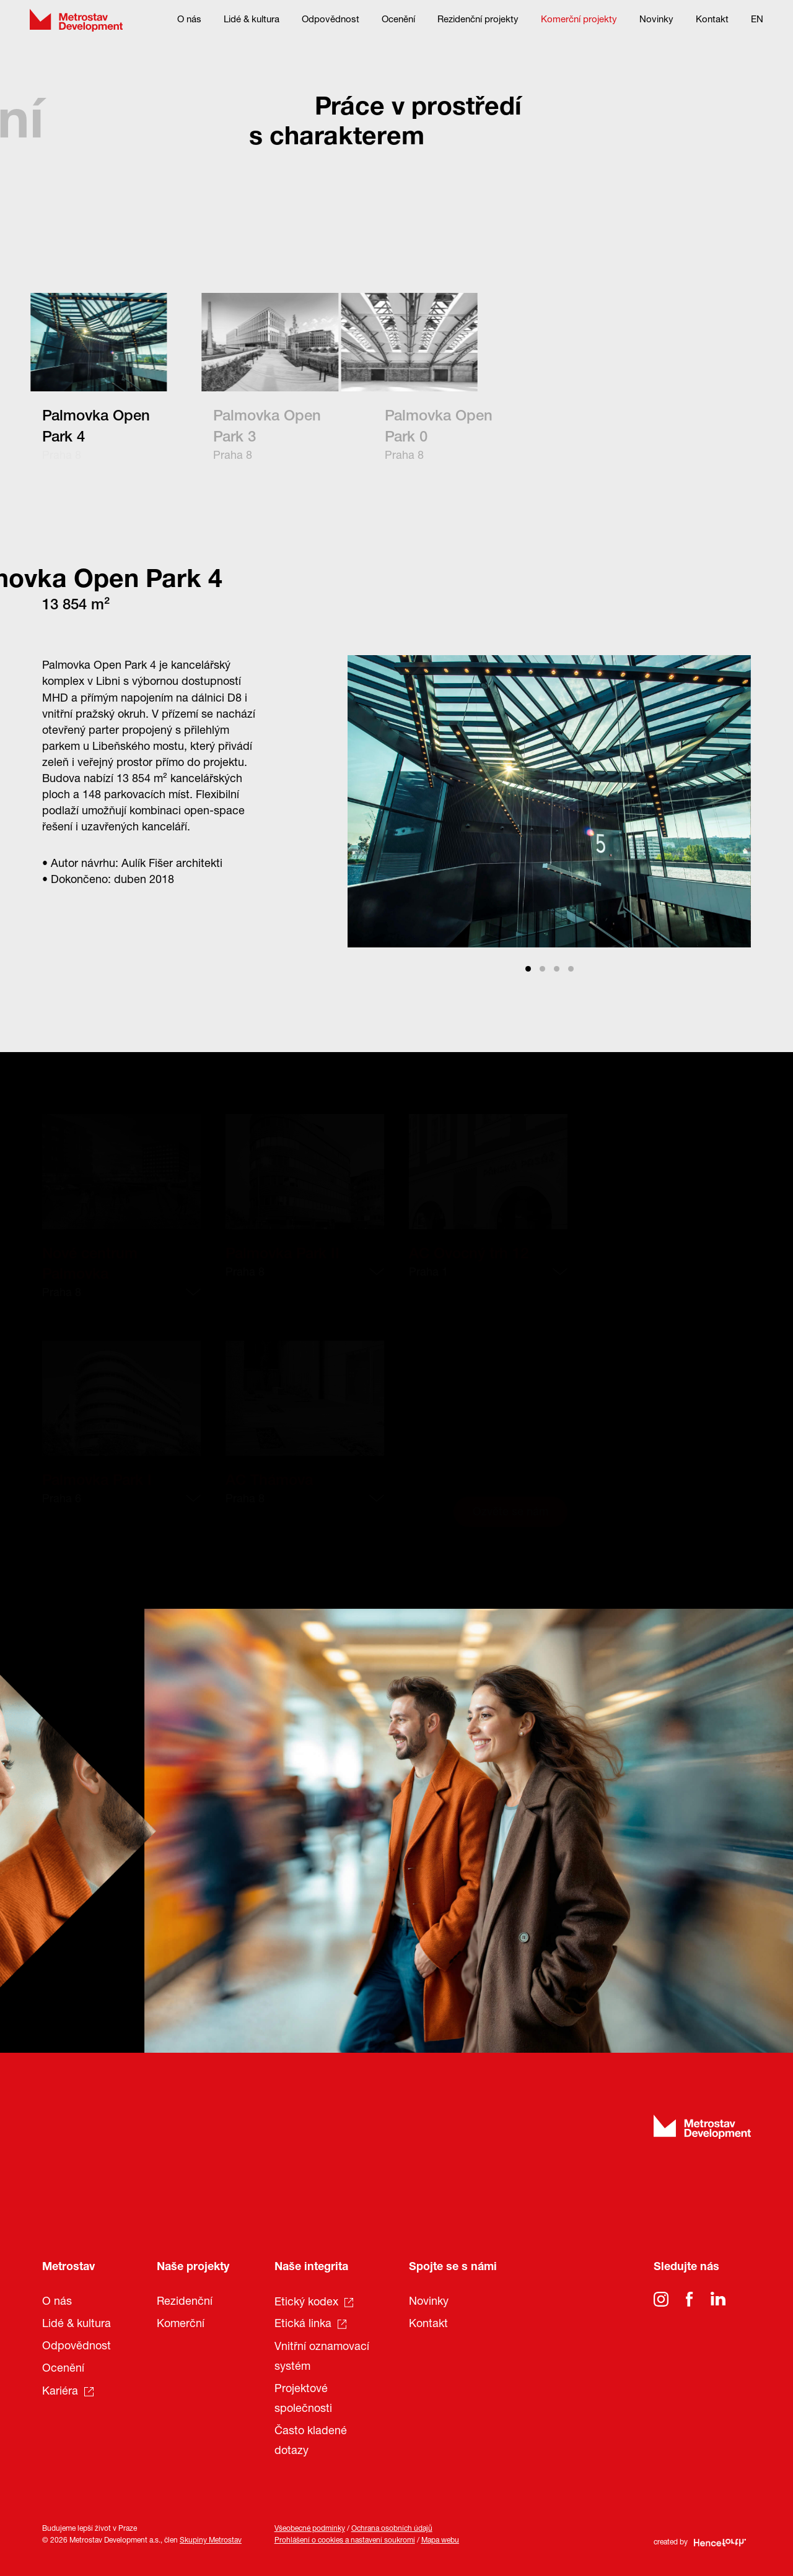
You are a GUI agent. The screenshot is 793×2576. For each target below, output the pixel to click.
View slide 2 (542, 969)
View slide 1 (528, 969)
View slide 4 (571, 969)
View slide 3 (556, 969)
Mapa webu (440, 2540)
